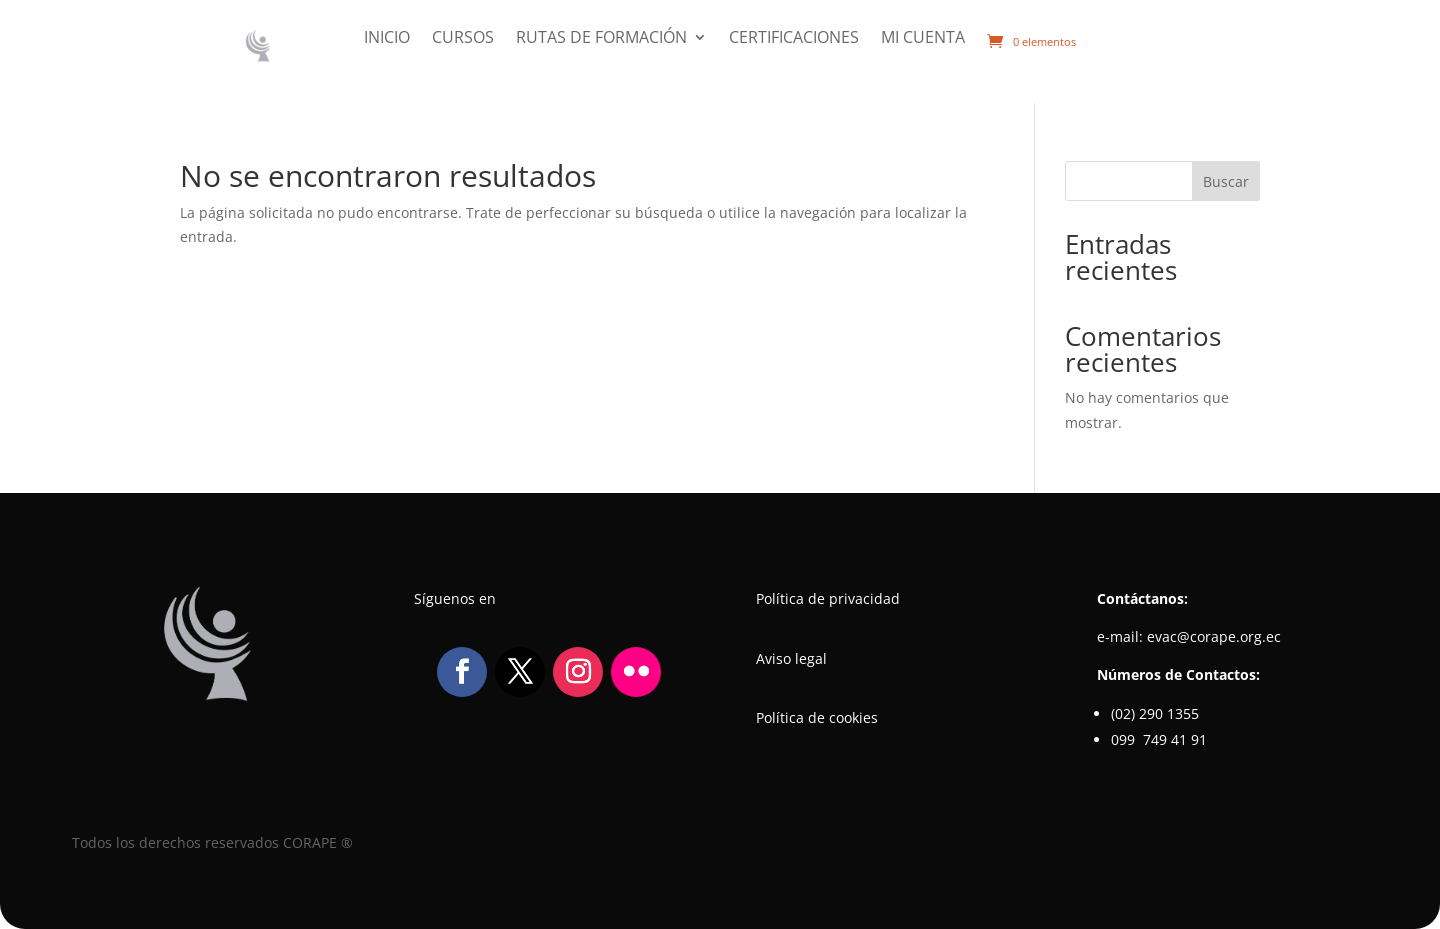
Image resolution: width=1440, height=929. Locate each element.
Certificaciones (794, 39)
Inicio (387, 39)
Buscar (1226, 181)
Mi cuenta (923, 39)
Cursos (463, 39)
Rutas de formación (601, 39)
